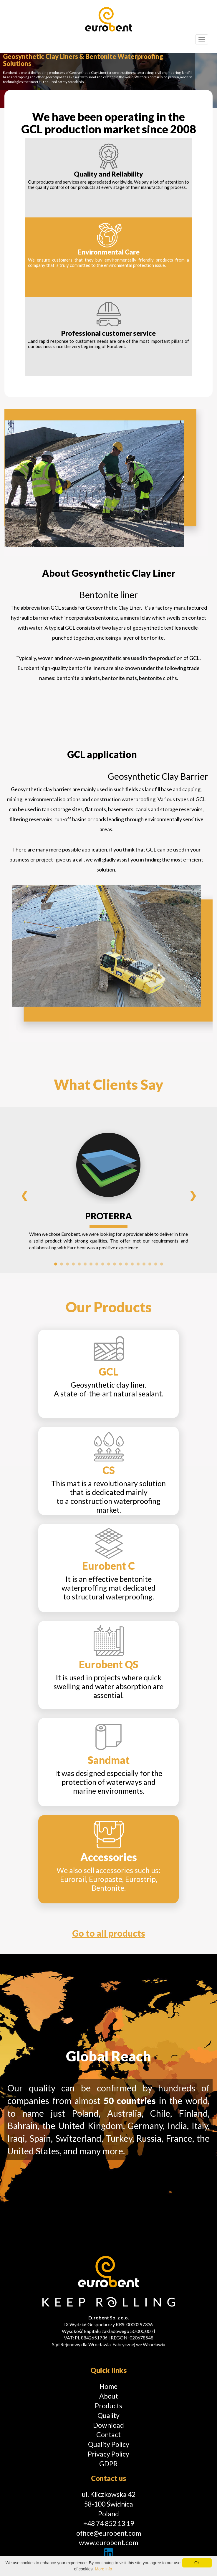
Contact (108, 2434)
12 (120, 1264)
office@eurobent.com (108, 2533)
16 (144, 1264)
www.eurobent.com (108, 2542)
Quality (108, 2415)
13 (126, 1264)
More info (103, 2569)
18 (155, 1264)
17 (149, 1264)
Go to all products (108, 1933)
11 (114, 1264)
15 (138, 1264)
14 (132, 1264)
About (108, 2396)
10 (108, 1264)
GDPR (108, 2463)
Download (108, 2425)
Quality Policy (108, 2444)
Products (108, 2406)
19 (161, 1264)
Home (108, 2386)
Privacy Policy (108, 2454)
